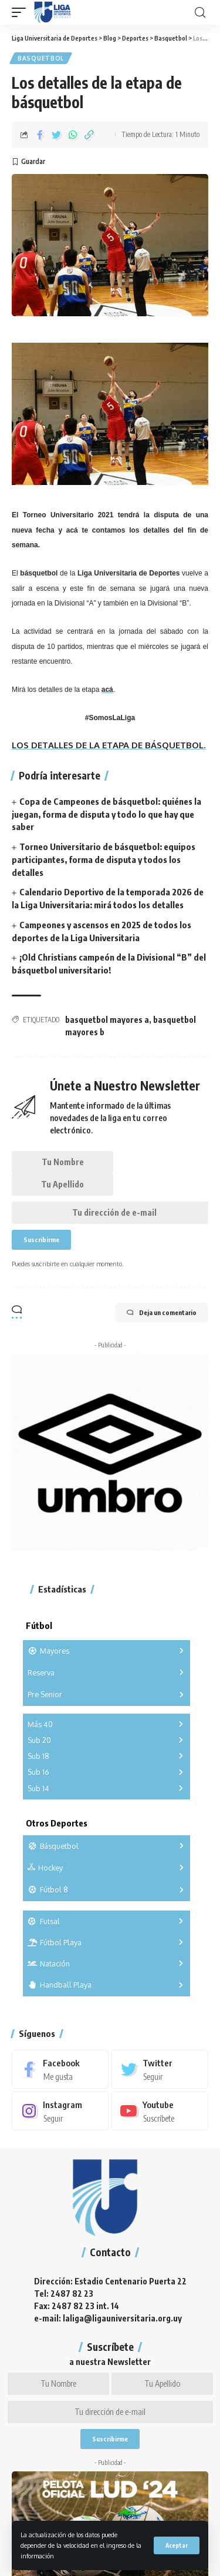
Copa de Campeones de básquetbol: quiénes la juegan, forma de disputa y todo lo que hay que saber (106, 814)
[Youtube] (159, 2111)
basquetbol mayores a (107, 1020)
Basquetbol (41, 58)
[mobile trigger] (22, 12)
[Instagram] (60, 2111)
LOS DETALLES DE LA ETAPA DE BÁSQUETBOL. (108, 745)
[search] (200, 13)
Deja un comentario (162, 1313)
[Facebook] (60, 2069)
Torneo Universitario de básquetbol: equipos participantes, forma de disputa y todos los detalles (103, 859)
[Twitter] (159, 2069)
